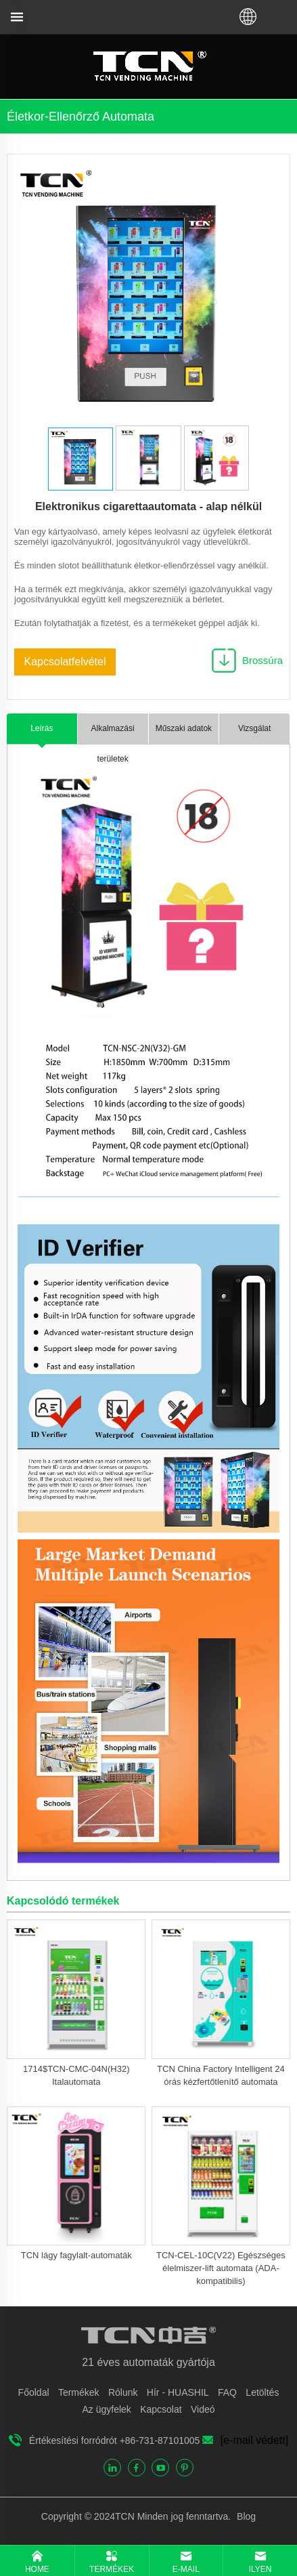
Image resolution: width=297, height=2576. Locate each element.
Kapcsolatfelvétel (65, 661)
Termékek (78, 2392)
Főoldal (33, 2392)
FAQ (227, 2392)
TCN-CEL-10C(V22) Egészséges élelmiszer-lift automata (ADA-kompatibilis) (220, 2268)
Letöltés (262, 2392)
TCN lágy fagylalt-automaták (76, 2255)
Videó (203, 2409)
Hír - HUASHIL (178, 2392)
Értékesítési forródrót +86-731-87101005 (114, 2440)
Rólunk (123, 2392)
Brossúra (262, 660)
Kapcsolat (160, 2409)
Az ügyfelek (106, 2409)
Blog (245, 2516)
